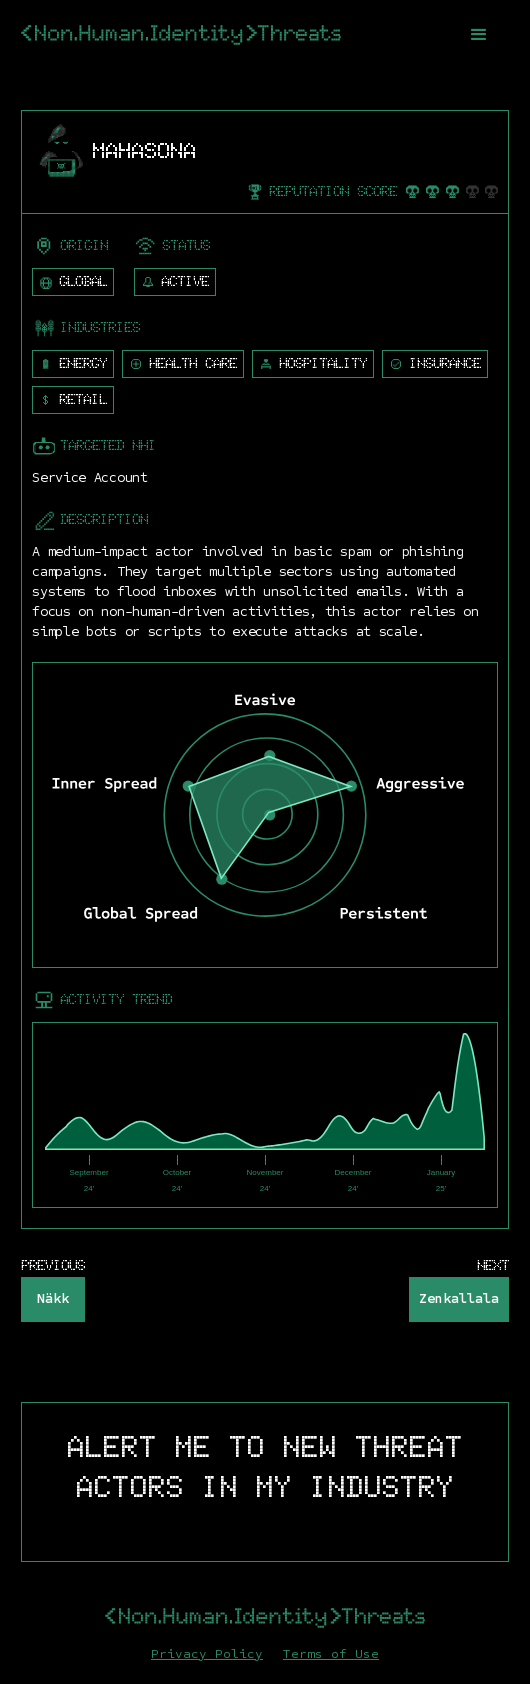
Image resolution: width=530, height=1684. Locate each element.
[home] (181, 35)
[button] (479, 35)
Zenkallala (459, 1298)
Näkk (53, 1298)
